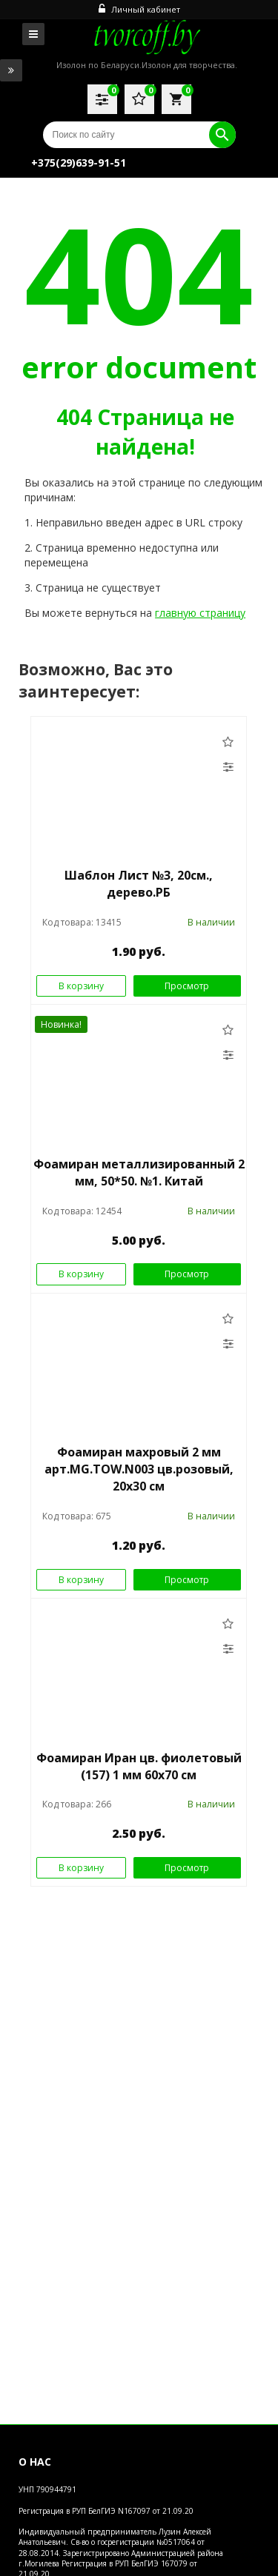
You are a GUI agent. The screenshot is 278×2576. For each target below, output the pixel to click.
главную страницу (200, 613)
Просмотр (187, 986)
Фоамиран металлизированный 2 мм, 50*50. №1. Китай (139, 1172)
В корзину (81, 986)
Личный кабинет (139, 9)
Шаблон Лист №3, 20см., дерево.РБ (138, 883)
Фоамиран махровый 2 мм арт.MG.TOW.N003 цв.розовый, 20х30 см (139, 1469)
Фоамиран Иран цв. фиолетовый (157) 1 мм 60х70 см (139, 1766)
